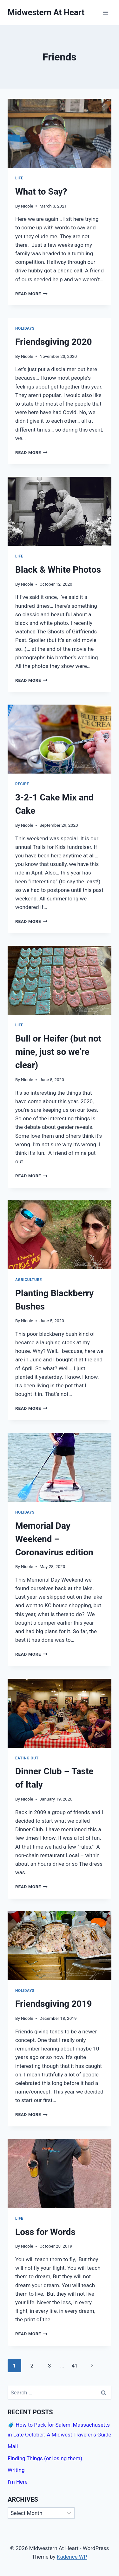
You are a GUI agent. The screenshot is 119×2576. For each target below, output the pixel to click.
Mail (13, 2446)
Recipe (22, 784)
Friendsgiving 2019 (53, 2004)
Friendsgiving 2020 (53, 342)
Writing (16, 2470)
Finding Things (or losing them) (45, 2458)
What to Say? (41, 191)
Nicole (27, 205)
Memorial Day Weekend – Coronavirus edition (54, 1539)
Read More (31, 293)
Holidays (25, 328)
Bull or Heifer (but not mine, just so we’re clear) (58, 1051)
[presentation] (59, 133)
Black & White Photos (58, 569)
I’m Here (18, 2482)
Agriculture (28, 1280)
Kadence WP (72, 2557)
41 (74, 2365)
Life (19, 178)
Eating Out (27, 1758)
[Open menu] (105, 12)
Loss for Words (45, 2232)
